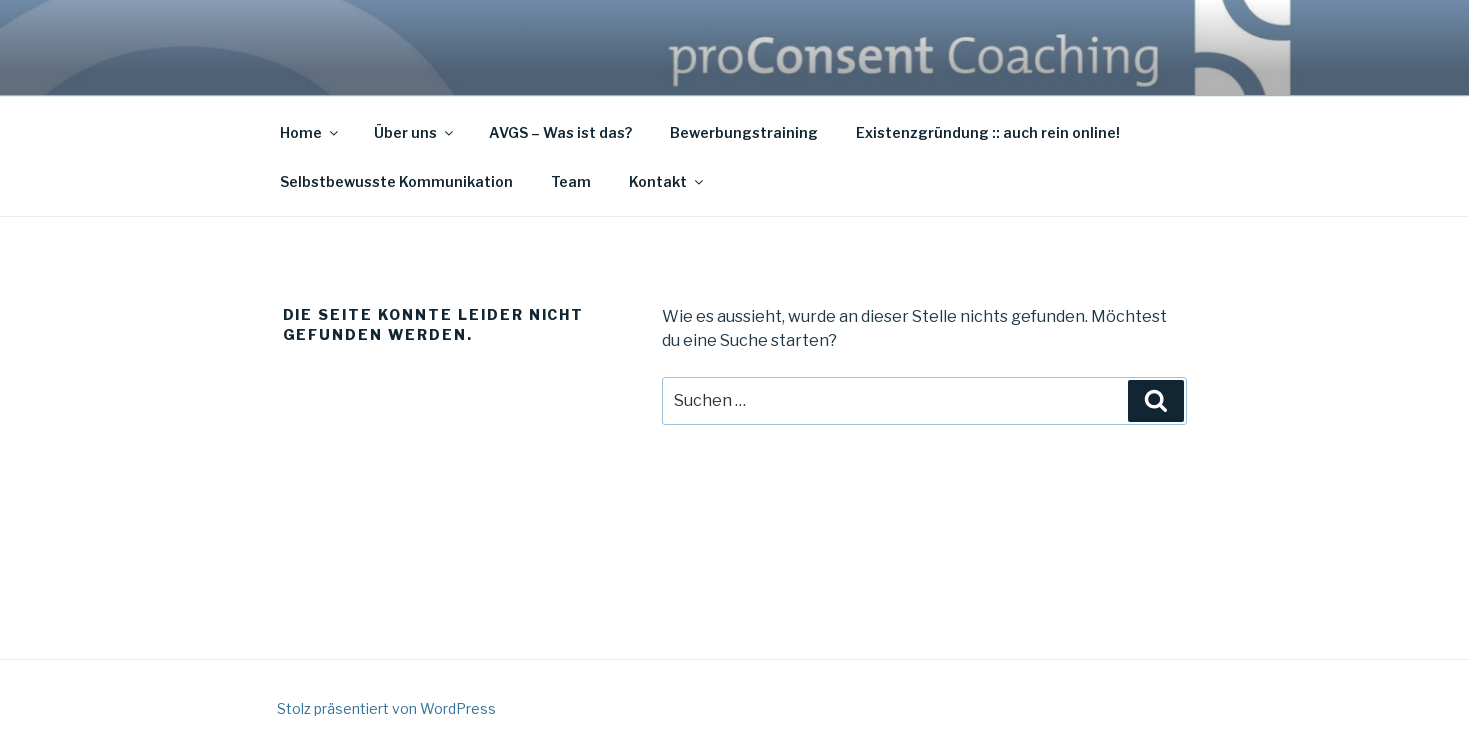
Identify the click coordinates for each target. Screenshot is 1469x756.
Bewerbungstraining (744, 132)
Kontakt (667, 181)
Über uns (415, 132)
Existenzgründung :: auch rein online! (988, 132)
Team (571, 181)
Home (310, 132)
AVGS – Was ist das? (560, 132)
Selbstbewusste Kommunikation (396, 181)
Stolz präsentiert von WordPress (386, 708)
